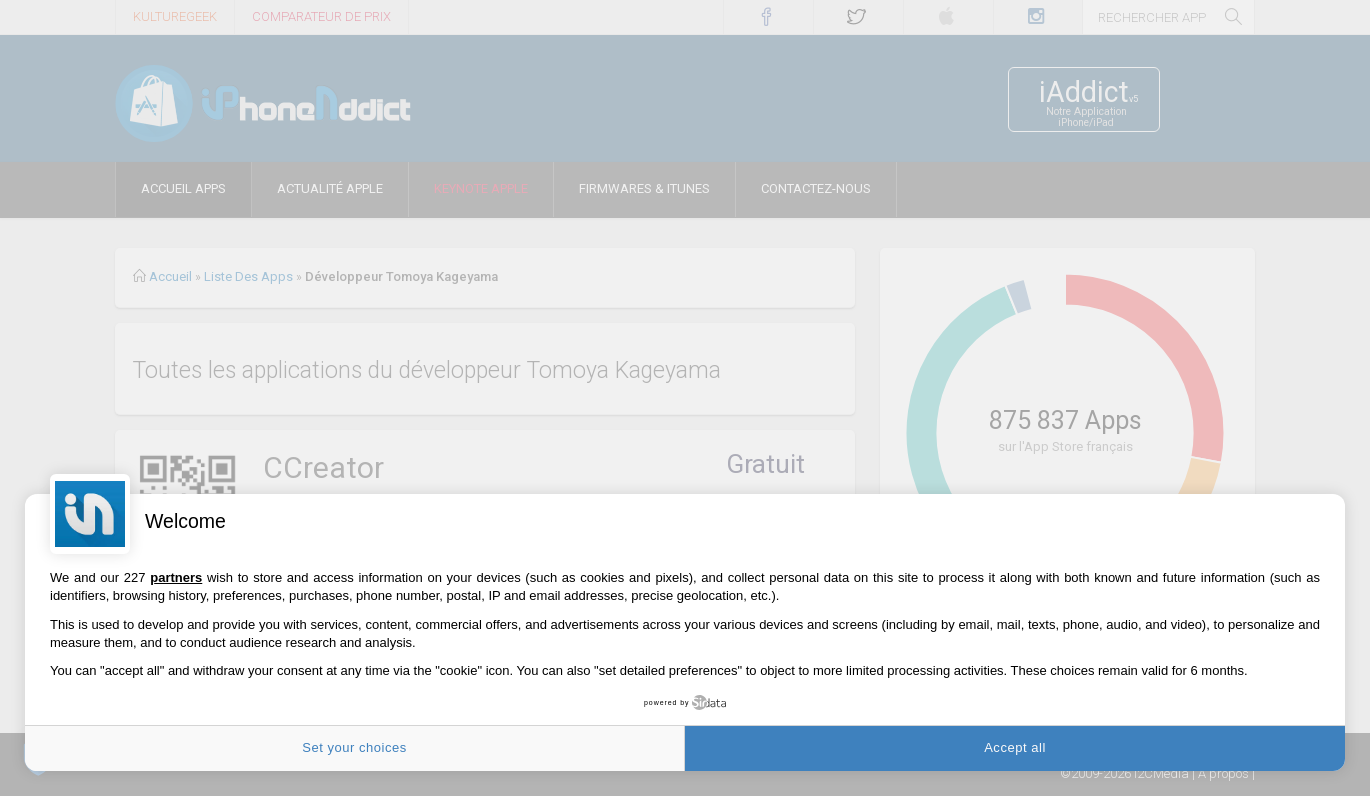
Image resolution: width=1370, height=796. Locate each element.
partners (176, 577)
